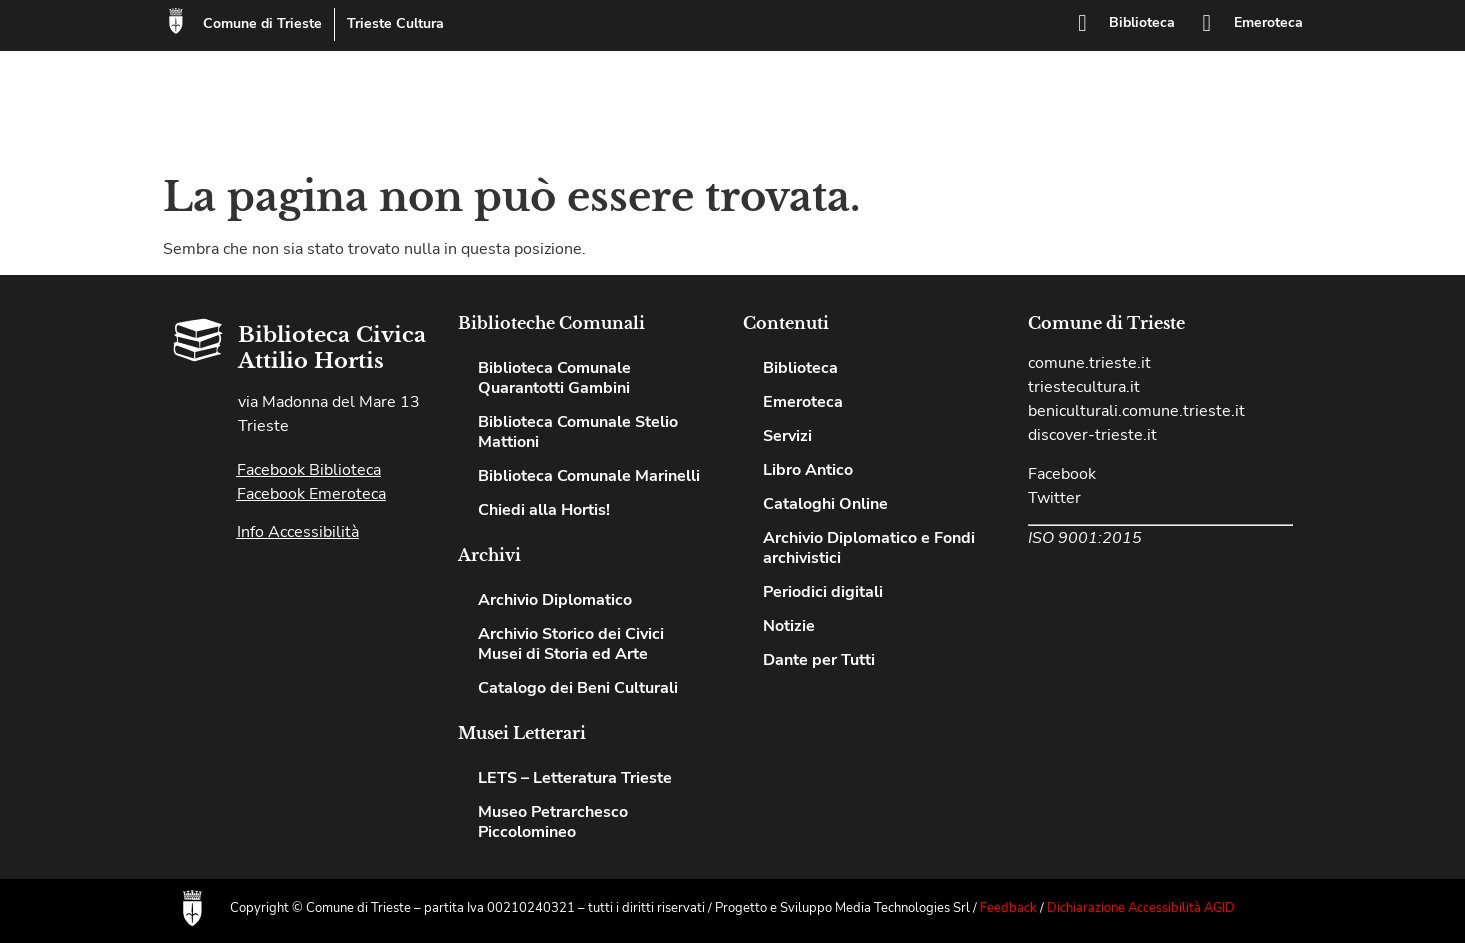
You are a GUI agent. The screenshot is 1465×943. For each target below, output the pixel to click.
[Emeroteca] (1208, 23)
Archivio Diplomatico (555, 600)
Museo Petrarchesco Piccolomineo (553, 822)
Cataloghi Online (1135, 123)
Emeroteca (1268, 22)
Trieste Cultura (400, 23)
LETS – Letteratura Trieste (575, 778)
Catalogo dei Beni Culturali (578, 688)
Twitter (1054, 498)
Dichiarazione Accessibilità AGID (1141, 908)
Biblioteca (1144, 22)
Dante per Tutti (819, 660)
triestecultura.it (1084, 387)
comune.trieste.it (1089, 363)
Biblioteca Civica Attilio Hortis (376, 106)
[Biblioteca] (1085, 23)
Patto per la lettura (1199, 93)
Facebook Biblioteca (309, 470)
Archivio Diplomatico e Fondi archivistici (869, 548)
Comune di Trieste (267, 23)
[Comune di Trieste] (178, 23)
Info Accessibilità (298, 532)
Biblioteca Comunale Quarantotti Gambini (554, 378)
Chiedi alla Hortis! (987, 123)
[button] (1301, 108)
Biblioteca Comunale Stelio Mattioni (578, 432)
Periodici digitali (823, 592)
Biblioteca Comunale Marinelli (589, 476)
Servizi (1076, 93)
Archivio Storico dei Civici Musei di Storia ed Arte (571, 644)
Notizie (1244, 123)
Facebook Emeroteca (311, 494)
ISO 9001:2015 (1085, 538)
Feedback (1008, 908)
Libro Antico (808, 470)
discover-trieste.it (1092, 435)
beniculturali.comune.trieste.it (1136, 411)
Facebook (1062, 474)
